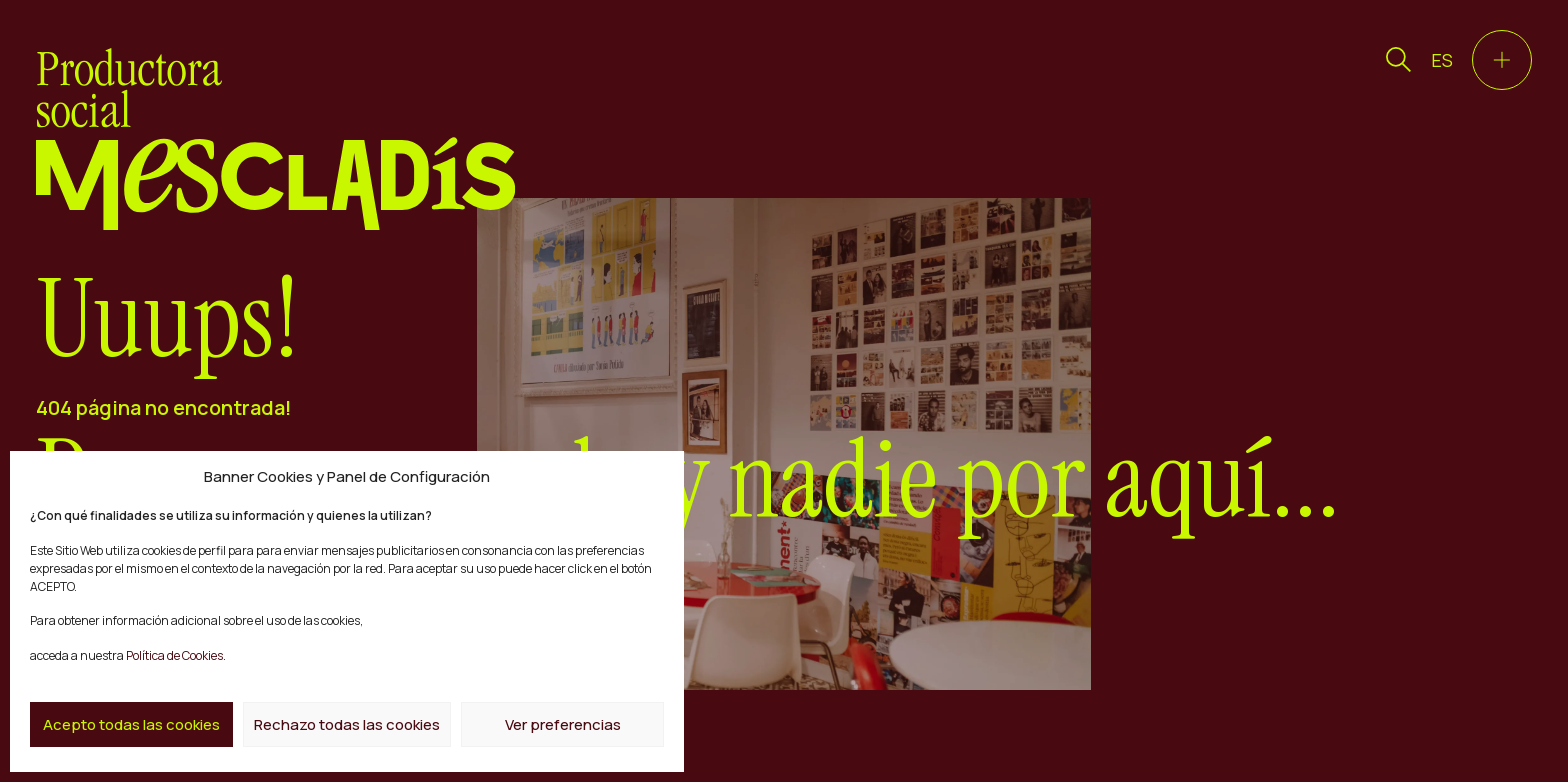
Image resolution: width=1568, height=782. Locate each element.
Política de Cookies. (175, 655)
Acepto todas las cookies (131, 724)
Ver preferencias (563, 724)
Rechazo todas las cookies (347, 724)
